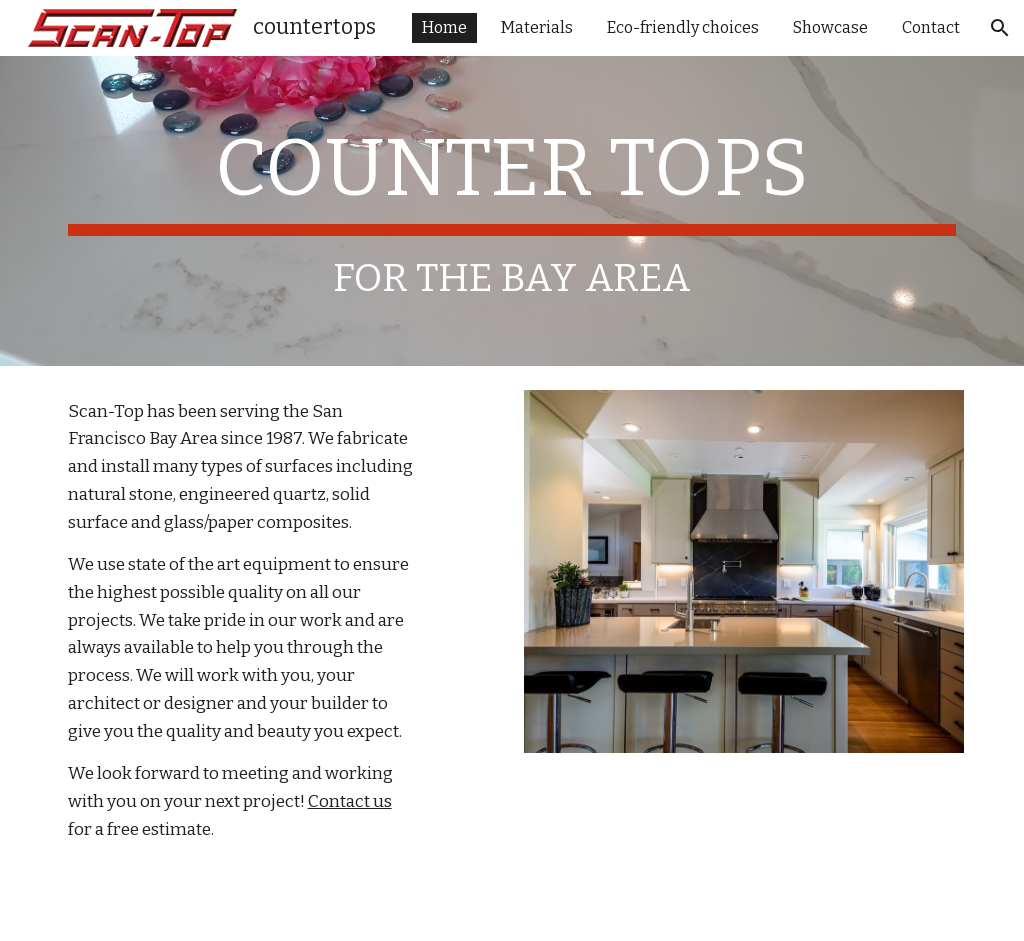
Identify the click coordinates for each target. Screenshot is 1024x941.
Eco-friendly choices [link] (683, 27)
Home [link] (444, 27)
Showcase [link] (830, 27)
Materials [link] (537, 27)
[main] (512, 211)
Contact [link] (931, 27)
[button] (1000, 28)
